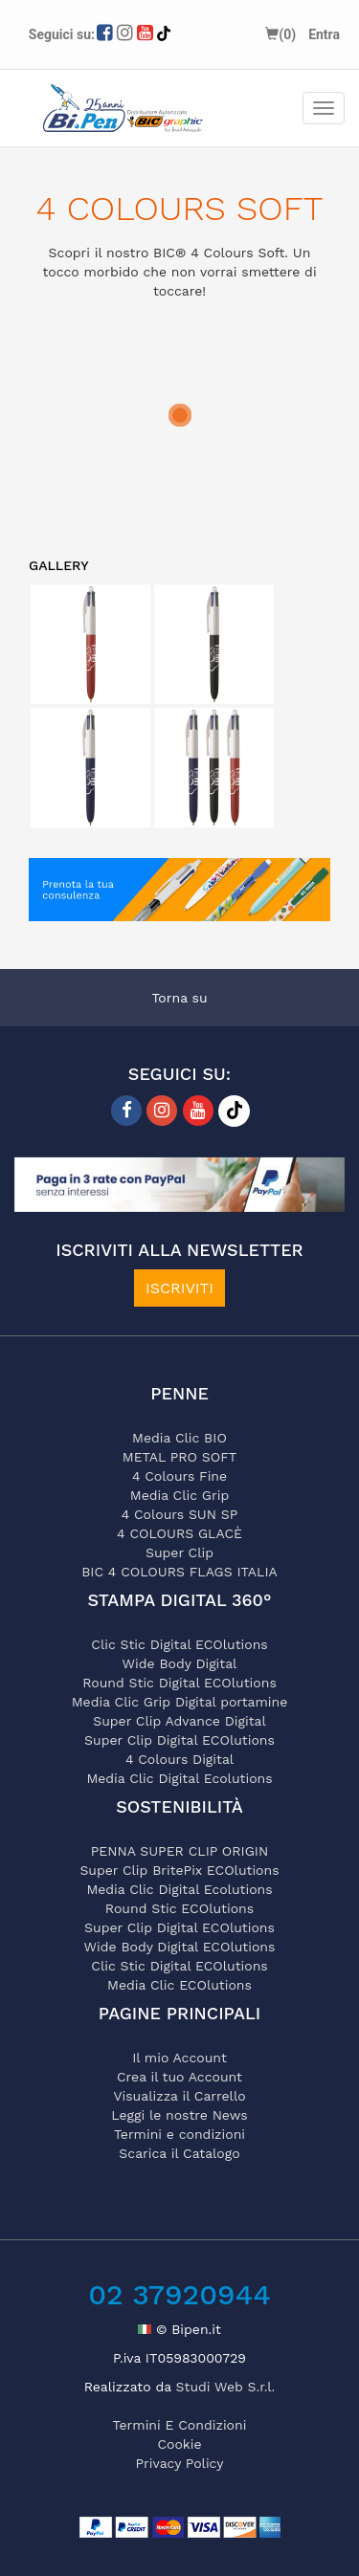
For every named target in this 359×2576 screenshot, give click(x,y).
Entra (324, 34)
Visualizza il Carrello (179, 2095)
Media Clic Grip (179, 1495)
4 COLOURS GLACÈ (179, 1533)
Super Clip (179, 1552)
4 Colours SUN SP (180, 1514)
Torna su (179, 997)
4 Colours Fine (179, 1476)
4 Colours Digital (179, 1759)
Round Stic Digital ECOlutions (179, 1682)
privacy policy (180, 2463)
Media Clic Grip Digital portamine (180, 1701)
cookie (179, 2444)
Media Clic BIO (179, 1437)
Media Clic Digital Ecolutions (179, 1778)
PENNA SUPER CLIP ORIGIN (180, 1851)
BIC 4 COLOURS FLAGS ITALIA (179, 1571)
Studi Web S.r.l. (226, 2386)
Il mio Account (179, 2057)
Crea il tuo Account (179, 2076)
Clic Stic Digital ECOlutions (179, 1644)
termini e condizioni (180, 2425)
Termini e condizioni (179, 2134)
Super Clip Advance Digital (179, 1720)
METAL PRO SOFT (180, 1456)
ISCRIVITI (179, 1288)
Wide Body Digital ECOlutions (180, 1946)
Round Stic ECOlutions (179, 1908)
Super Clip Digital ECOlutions (179, 1740)
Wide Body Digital (180, 1663)
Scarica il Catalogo (179, 2153)
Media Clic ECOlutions (179, 1985)
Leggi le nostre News (179, 2115)
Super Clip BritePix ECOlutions (179, 1870)
